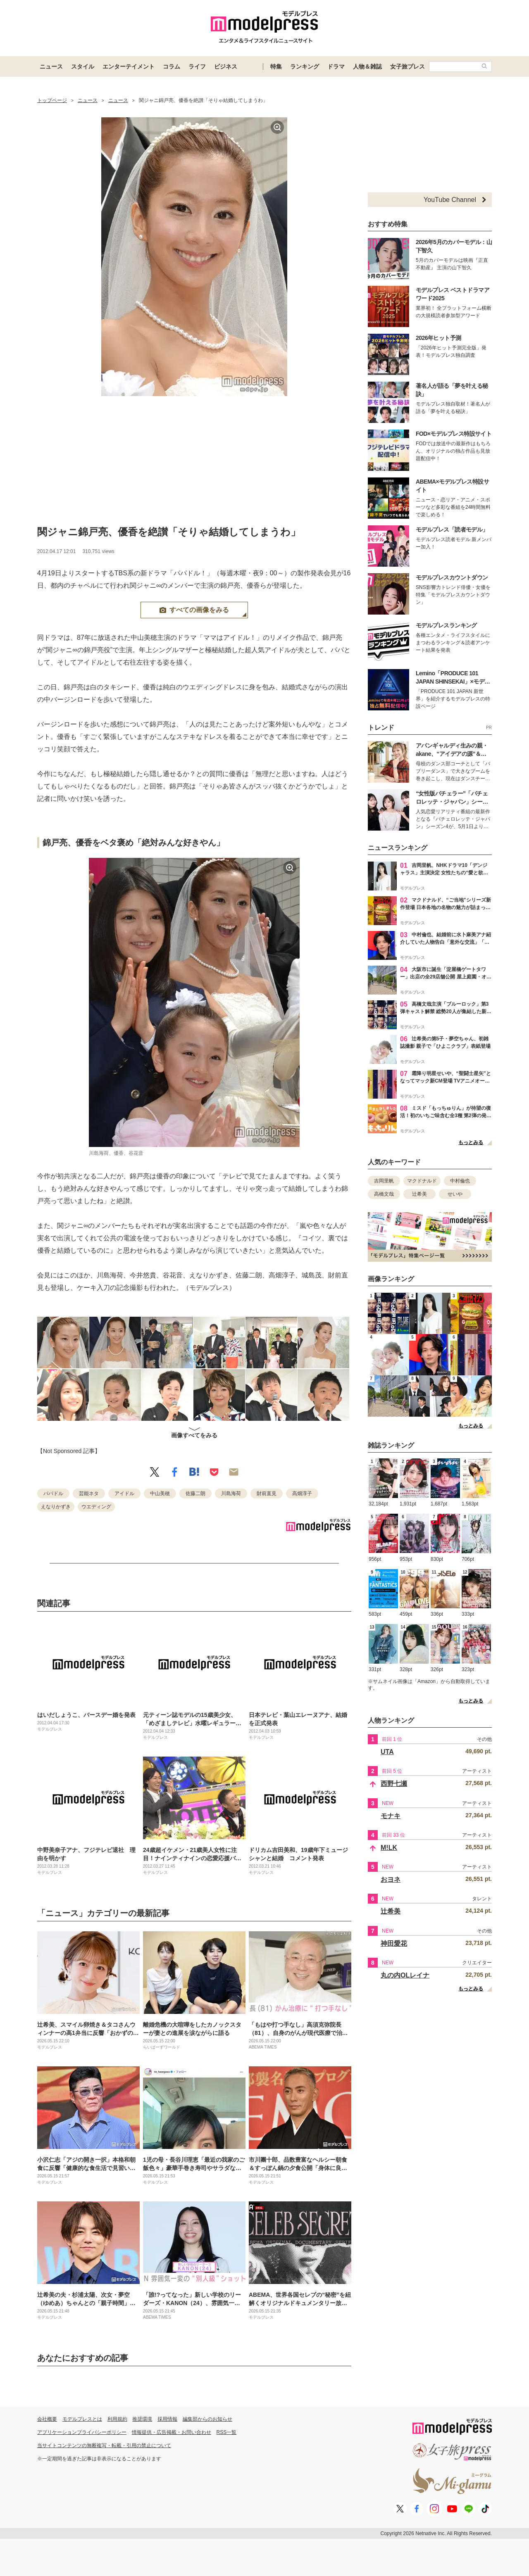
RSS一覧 (227, 2432)
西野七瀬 (394, 1783)
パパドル (53, 1493)
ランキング (304, 66)
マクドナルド (422, 1181)
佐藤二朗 (195, 1493)
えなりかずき (56, 1507)
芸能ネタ (89, 1493)
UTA (387, 1751)
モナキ (390, 1815)
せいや (455, 1194)
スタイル (82, 66)
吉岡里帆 (384, 1181)
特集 (276, 66)
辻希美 (419, 1194)
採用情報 (167, 2419)
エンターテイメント (128, 66)
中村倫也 (460, 1181)
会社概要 (47, 2419)
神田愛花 (394, 1943)
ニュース (51, 66)
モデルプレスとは (82, 2419)
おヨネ (390, 1879)
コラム (171, 66)
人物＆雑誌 (367, 66)
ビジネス (225, 66)
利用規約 (117, 2419)
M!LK (389, 1847)
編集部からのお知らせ (207, 2419)
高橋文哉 (384, 1194)
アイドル (124, 1493)
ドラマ (336, 66)
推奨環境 (142, 2419)
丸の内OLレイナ (405, 1975)
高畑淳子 (302, 1493)
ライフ (197, 66)
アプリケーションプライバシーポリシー (81, 2432)
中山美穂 (160, 1493)
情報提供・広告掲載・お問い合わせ (171, 2432)
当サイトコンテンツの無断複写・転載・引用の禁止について (104, 2445)
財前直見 (266, 1493)
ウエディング (96, 1507)
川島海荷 (231, 1493)
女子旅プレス (407, 66)
